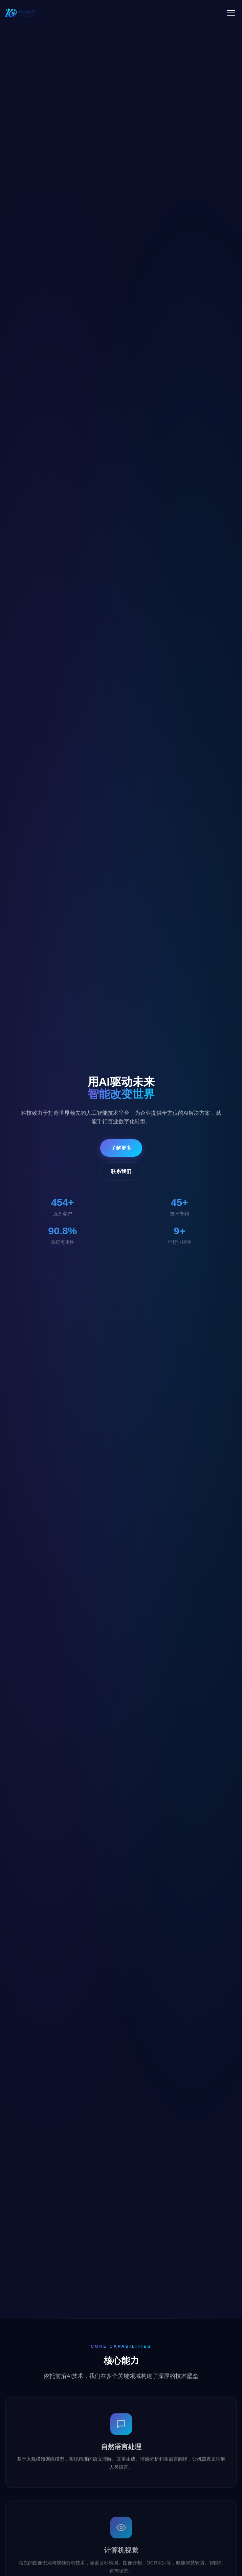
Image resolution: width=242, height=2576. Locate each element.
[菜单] (231, 13)
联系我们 (121, 1171)
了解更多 (121, 1148)
